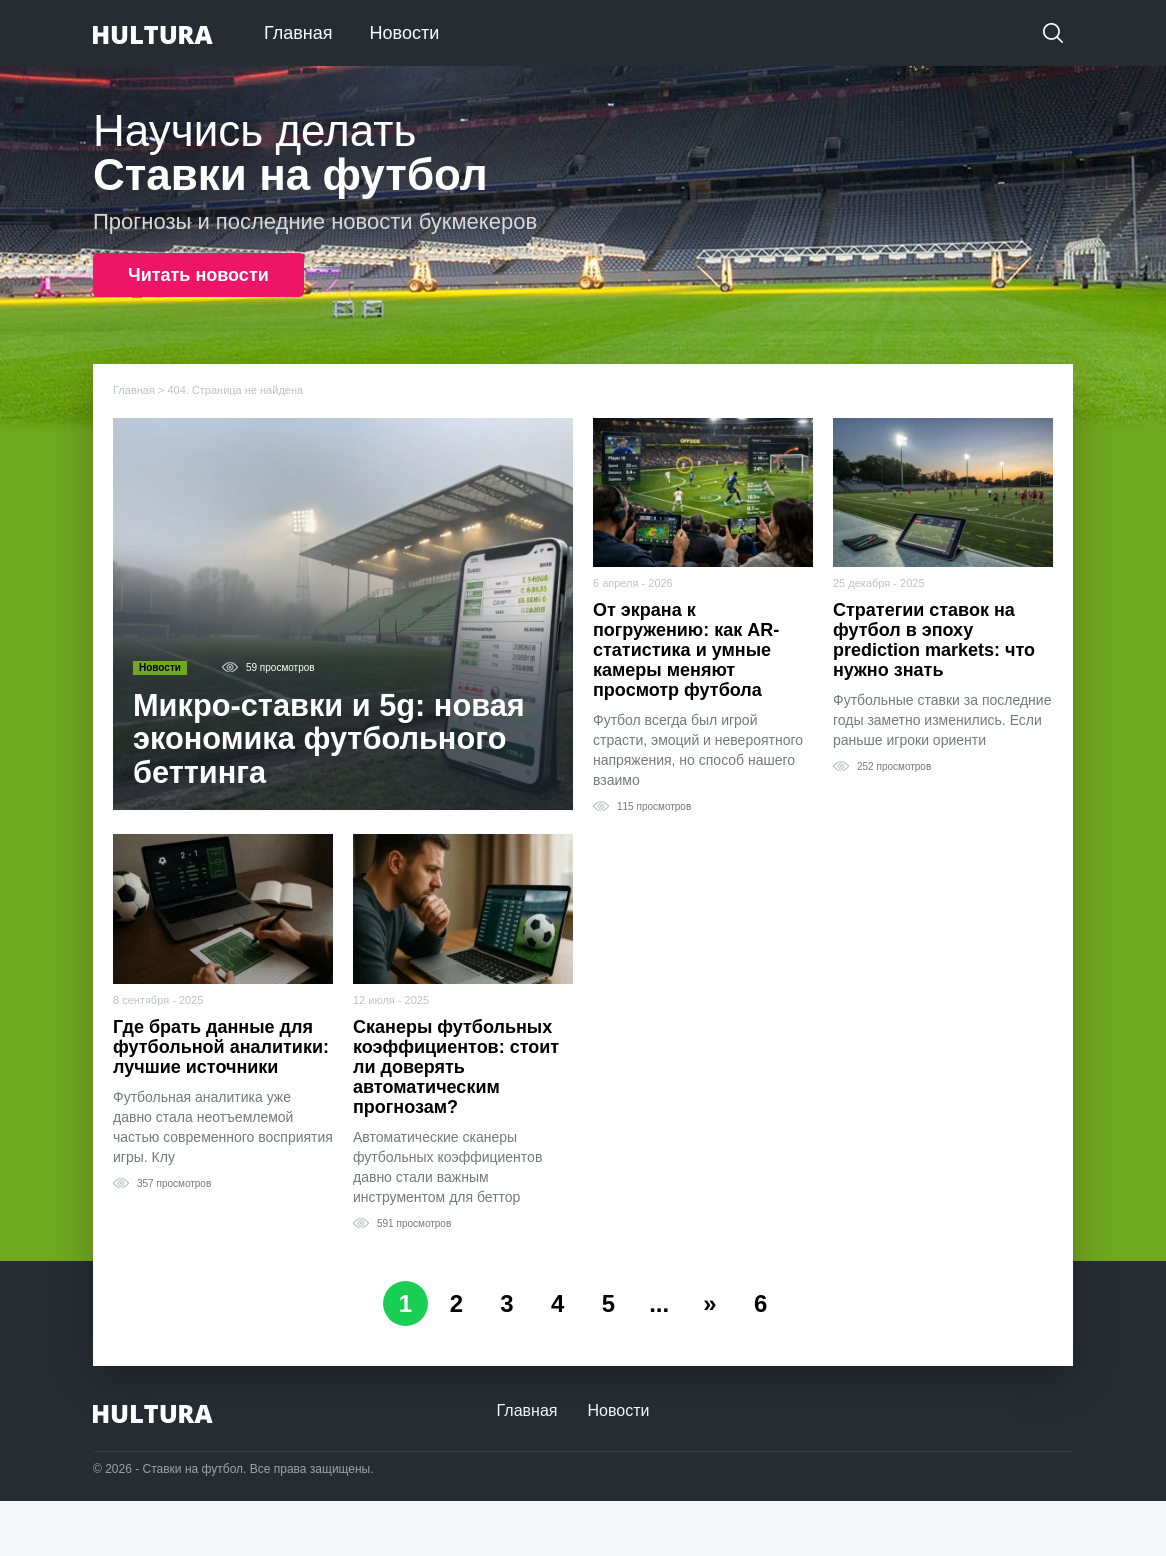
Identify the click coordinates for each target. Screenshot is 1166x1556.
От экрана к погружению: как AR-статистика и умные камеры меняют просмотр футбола (686, 650)
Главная (298, 33)
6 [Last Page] (761, 1303)
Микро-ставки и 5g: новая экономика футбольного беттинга (330, 740)
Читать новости (198, 275)
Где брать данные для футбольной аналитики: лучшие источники (221, 1047)
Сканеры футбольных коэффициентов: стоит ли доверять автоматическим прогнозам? (456, 1067)
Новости (405, 33)
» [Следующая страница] (710, 1303)
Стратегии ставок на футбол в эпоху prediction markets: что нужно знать (934, 640)
